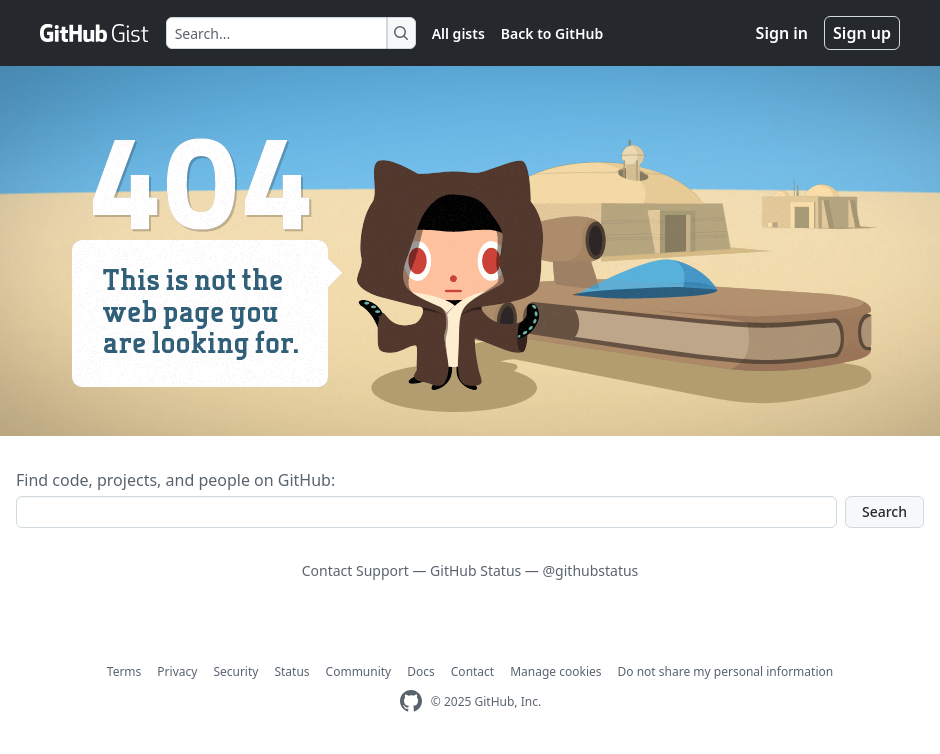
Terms (124, 671)
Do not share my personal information (726, 671)
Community (359, 671)
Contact (472, 671)
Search (884, 511)
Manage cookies (555, 671)
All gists (458, 33)
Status (291, 671)
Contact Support (355, 570)
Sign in (782, 33)
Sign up (862, 33)
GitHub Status (475, 570)
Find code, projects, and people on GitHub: (175, 480)
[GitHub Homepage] (411, 701)
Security (235, 671)
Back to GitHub (552, 33)
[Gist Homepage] (95, 33)
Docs (421, 671)
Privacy (177, 671)
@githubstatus (591, 570)
